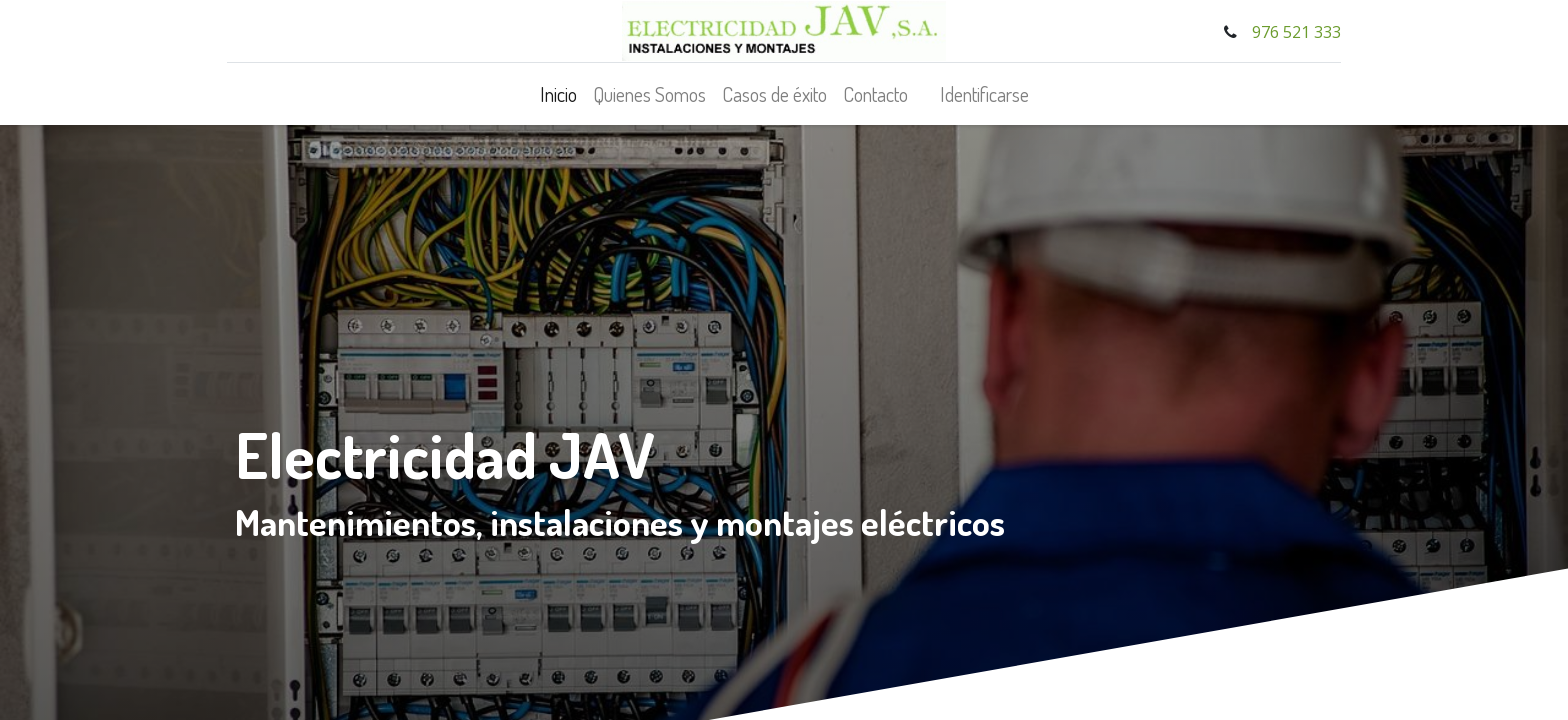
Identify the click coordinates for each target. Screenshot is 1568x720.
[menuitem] (558, 94)
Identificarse (984, 94)
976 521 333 (1294, 32)
